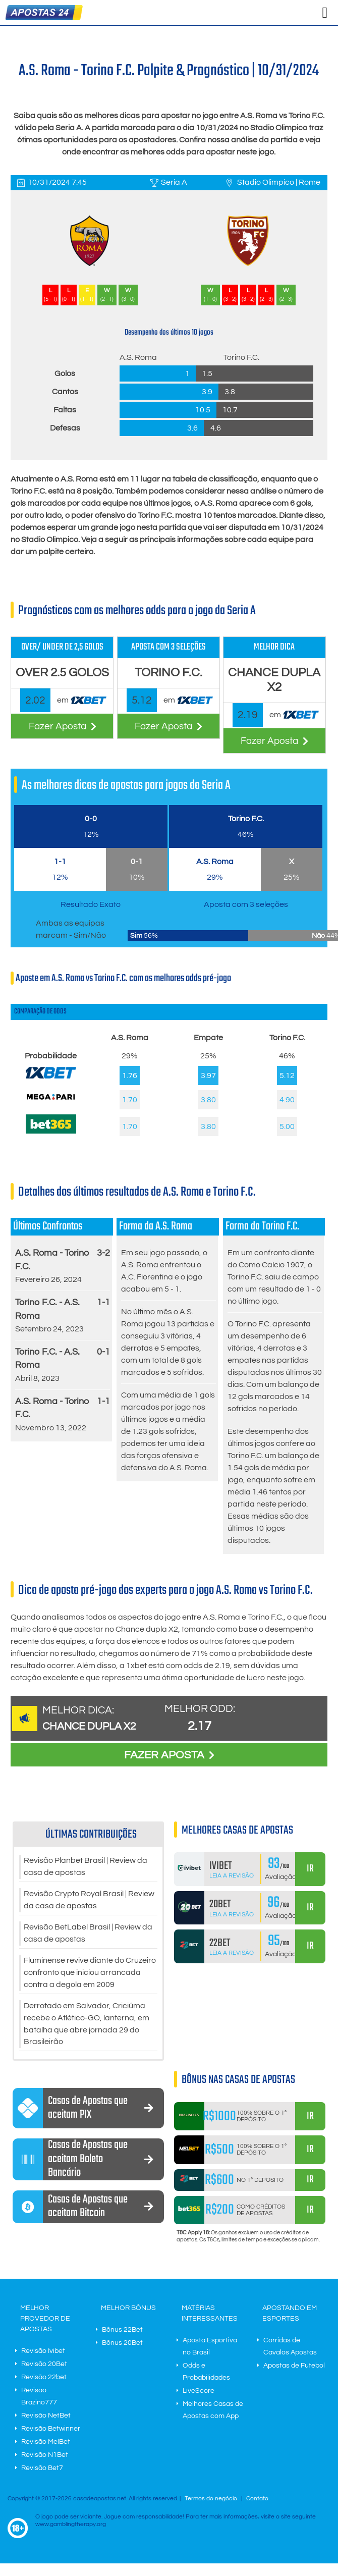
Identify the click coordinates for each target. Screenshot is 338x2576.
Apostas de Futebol (294, 2366)
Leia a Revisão (231, 1875)
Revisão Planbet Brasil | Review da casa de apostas (85, 1867)
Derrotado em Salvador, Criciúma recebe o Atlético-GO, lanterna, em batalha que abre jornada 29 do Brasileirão (86, 2024)
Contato (257, 2499)
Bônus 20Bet (122, 2343)
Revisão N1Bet (44, 2455)
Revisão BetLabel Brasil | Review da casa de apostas (88, 1933)
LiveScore (198, 2391)
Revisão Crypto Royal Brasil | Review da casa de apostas (89, 1900)
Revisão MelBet (45, 2442)
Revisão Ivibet (43, 2351)
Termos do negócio (211, 2499)
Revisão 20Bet (44, 2364)
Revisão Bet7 (42, 2468)
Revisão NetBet (46, 2416)
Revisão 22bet (44, 2377)
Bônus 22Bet (122, 2330)
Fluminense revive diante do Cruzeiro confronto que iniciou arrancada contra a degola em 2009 (90, 1973)
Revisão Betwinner (50, 2429)
